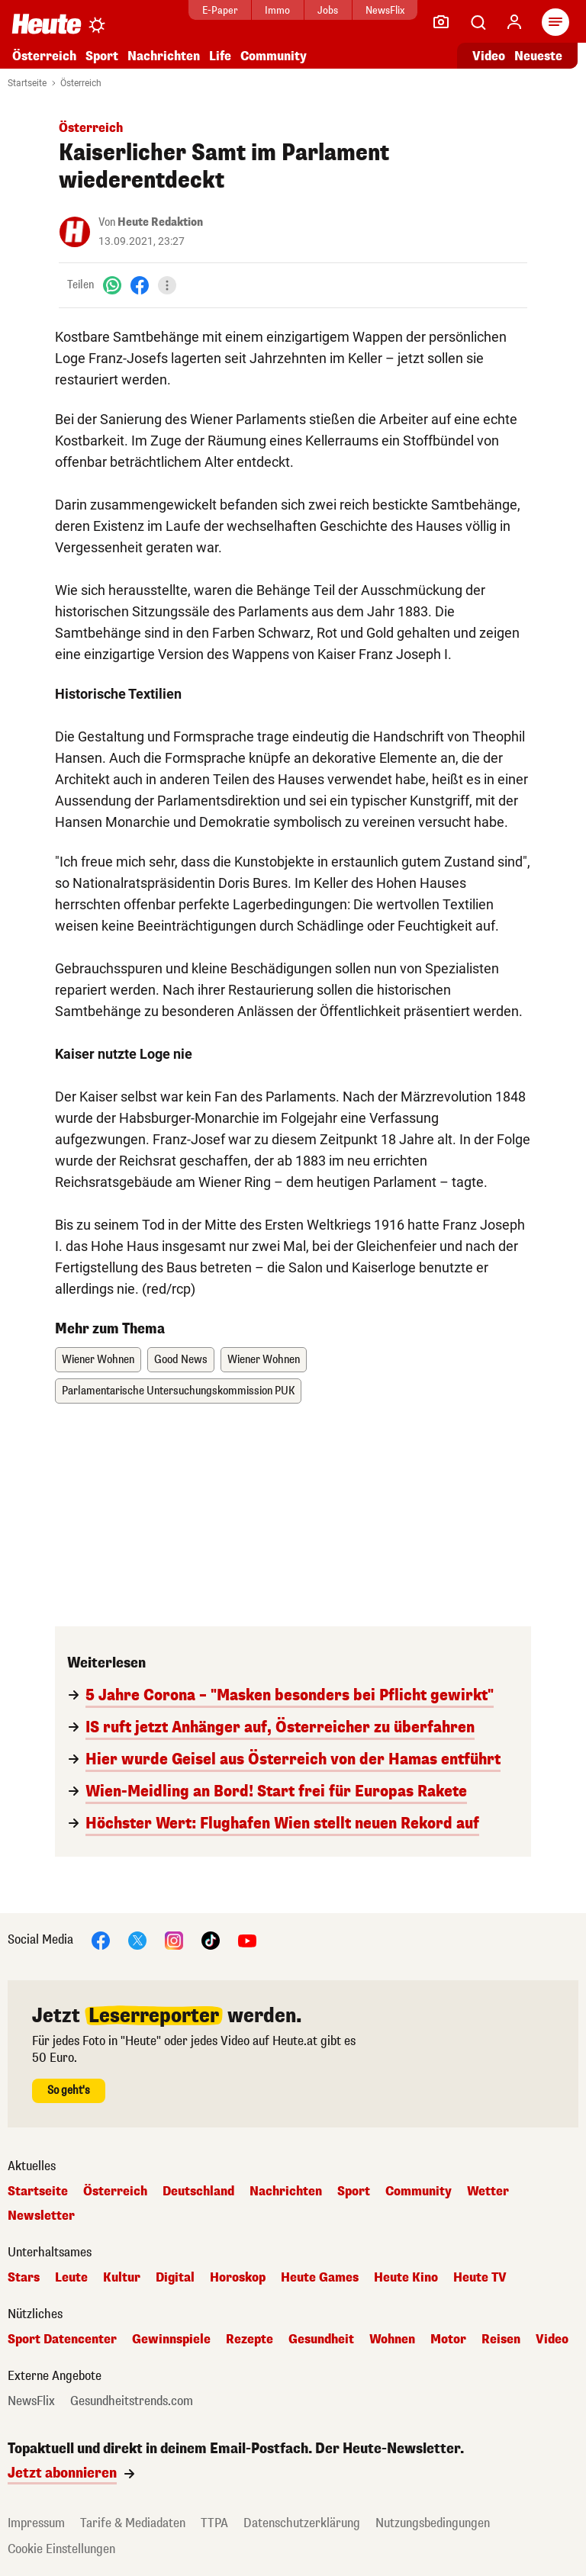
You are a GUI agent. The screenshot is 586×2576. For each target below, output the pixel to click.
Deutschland (198, 2191)
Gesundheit (321, 2339)
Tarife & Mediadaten (132, 2523)
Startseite (27, 83)
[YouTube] (247, 1939)
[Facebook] (139, 285)
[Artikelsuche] (477, 22)
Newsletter (41, 2216)
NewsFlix (377, 10)
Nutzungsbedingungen (432, 2523)
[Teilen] (167, 285)
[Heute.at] (46, 23)
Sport (101, 56)
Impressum (36, 2523)
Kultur (121, 2277)
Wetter (488, 2191)
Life (220, 56)
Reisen (500, 2339)
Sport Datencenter (62, 2339)
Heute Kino (406, 2277)
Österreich (44, 56)
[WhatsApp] (112, 285)
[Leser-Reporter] (441, 22)
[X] (137, 1939)
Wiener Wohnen (98, 1359)
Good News (181, 1359)
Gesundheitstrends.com (131, 2401)
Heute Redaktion (160, 222)
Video (552, 2339)
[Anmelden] (514, 22)
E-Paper (212, 10)
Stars (24, 2277)
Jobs (320, 10)
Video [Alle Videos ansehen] (488, 56)
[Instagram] (174, 1939)
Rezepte (249, 2339)
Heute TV (480, 2277)
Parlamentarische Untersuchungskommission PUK (178, 1391)
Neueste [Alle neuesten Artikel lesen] (538, 56)
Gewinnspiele (171, 2339)
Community (273, 56)
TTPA (214, 2523)
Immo (270, 10)
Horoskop (238, 2277)
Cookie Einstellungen (61, 2549)
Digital (175, 2277)
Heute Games (320, 2277)
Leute (71, 2277)
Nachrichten (163, 56)
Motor (448, 2339)
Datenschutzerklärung (301, 2523)
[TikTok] (210, 1939)
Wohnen (392, 2339)
